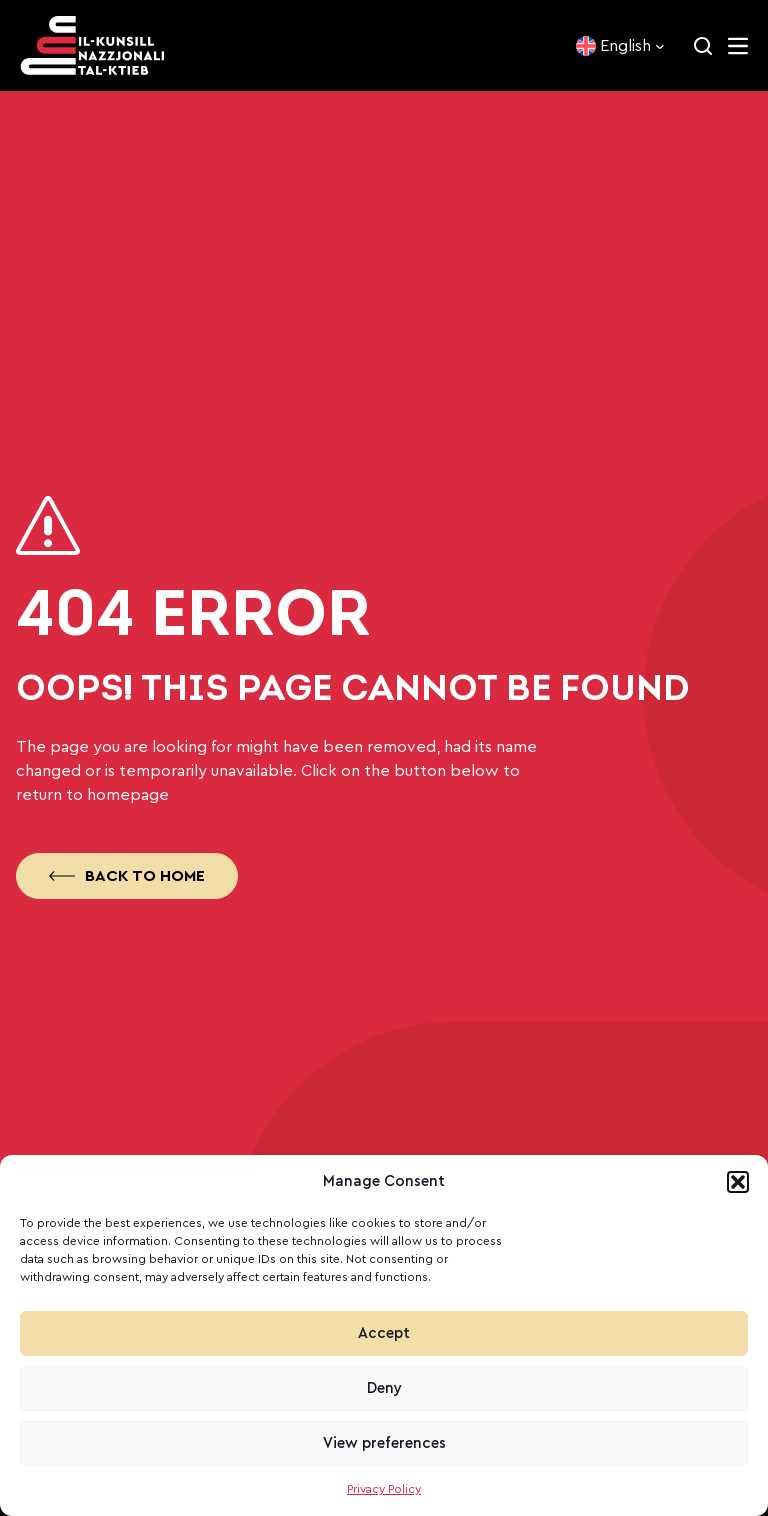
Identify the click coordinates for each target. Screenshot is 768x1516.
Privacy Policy (384, 1489)
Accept (384, 1333)
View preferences (384, 1443)
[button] (738, 1182)
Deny (384, 1388)
